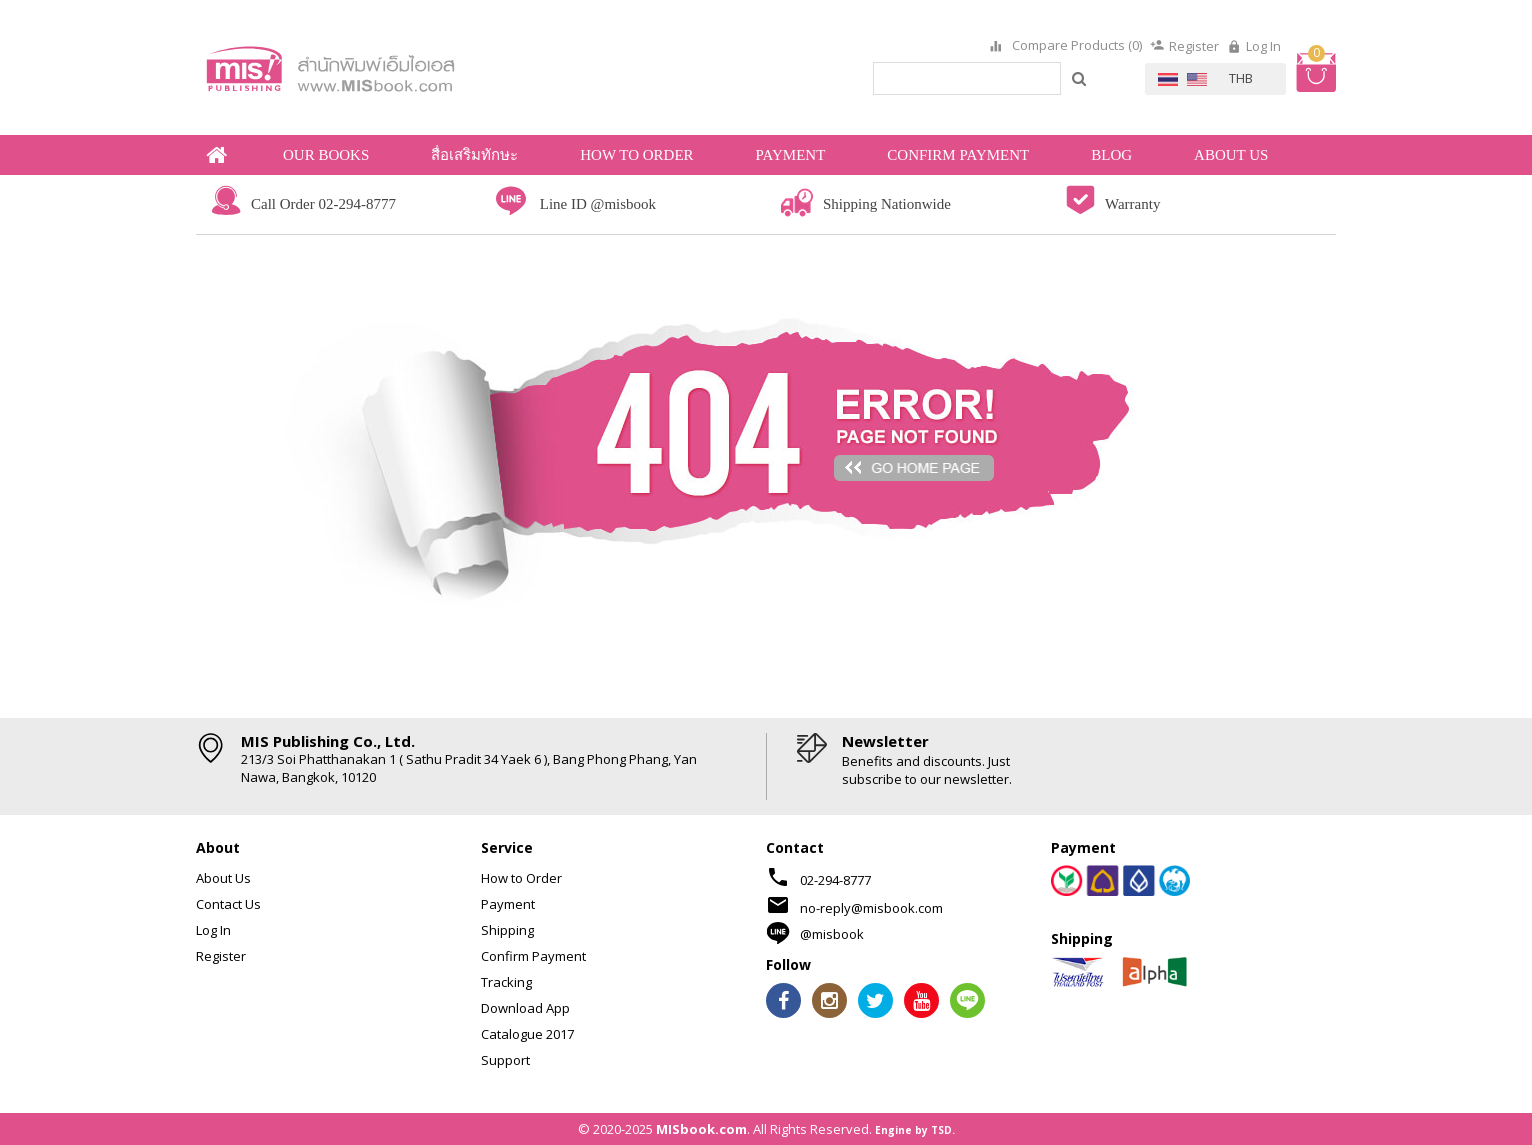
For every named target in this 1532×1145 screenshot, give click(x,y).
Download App (525, 1008)
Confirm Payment (533, 956)
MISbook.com (701, 1129)
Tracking (506, 982)
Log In (1263, 46)
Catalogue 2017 (527, 1034)
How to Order (521, 878)
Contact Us (228, 904)
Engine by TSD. (915, 1130)
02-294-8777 (835, 880)
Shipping (507, 930)
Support (505, 1060)
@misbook (832, 934)
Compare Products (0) (1075, 46)
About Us (223, 878)
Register (1194, 46)
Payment (508, 904)
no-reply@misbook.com (871, 908)
